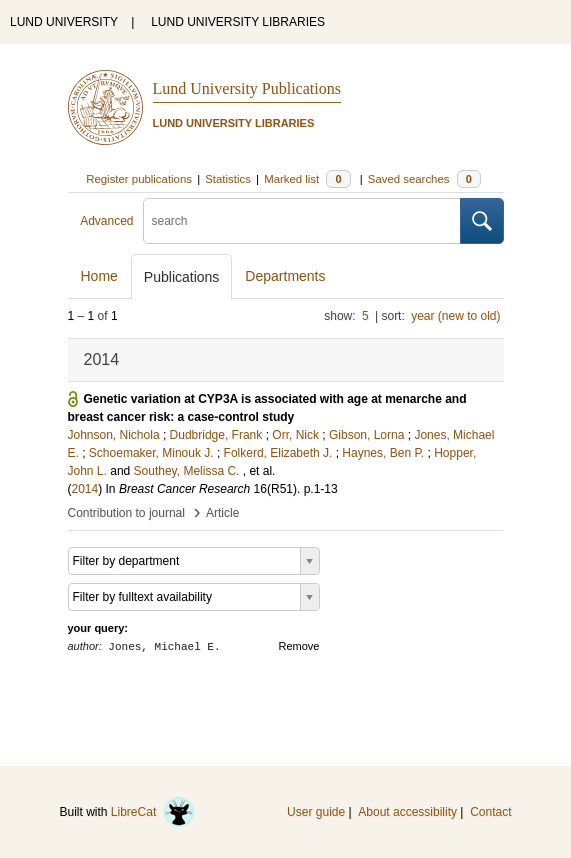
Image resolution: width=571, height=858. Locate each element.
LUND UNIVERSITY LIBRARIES (238, 22)
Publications (182, 277)
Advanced (106, 221)
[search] (302, 221)
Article (222, 513)
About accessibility (407, 812)
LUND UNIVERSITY (64, 22)
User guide (316, 812)
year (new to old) (455, 316)
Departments (285, 276)
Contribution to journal (126, 513)
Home (99, 276)
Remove (299, 646)
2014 (85, 489)
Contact (490, 812)
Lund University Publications (247, 88)
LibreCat (153, 812)
